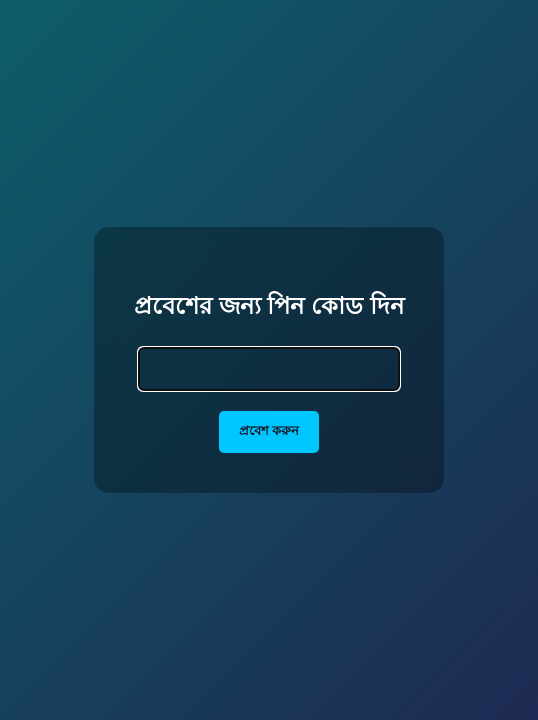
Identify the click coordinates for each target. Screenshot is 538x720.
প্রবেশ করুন (269, 430)
